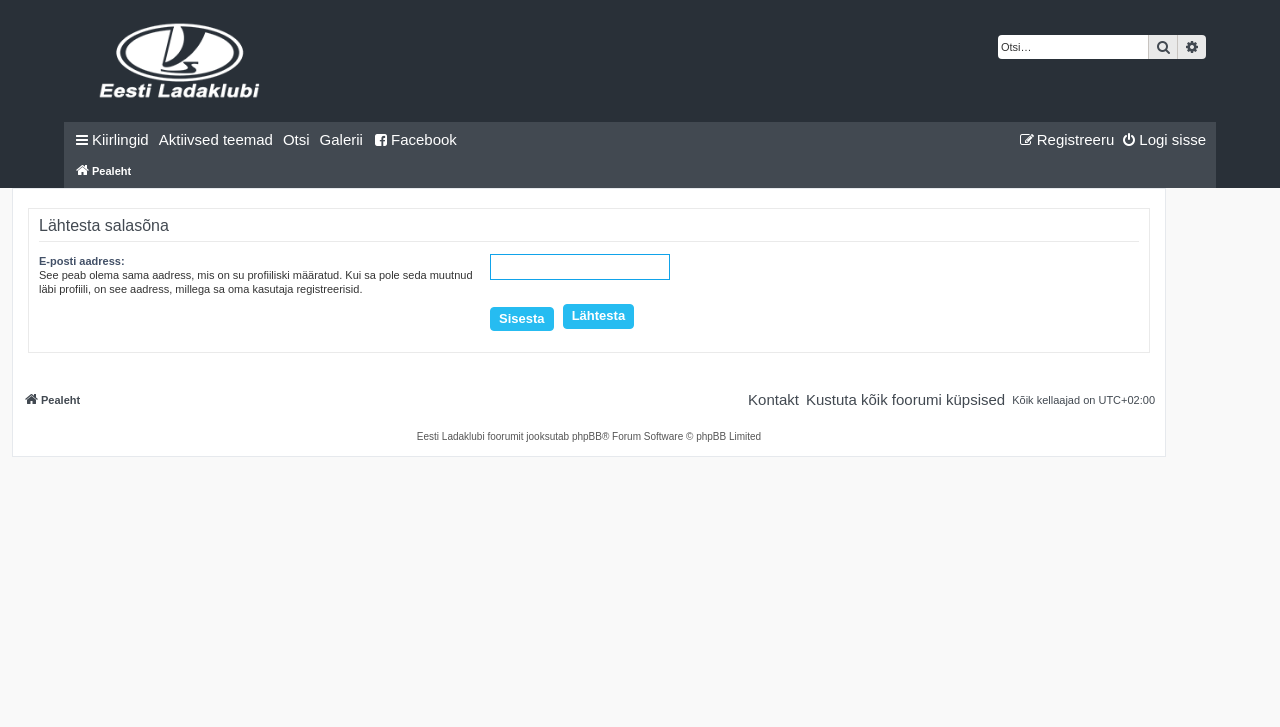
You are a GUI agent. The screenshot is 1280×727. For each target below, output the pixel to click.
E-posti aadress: (82, 261)
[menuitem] (216, 140)
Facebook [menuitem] (415, 139)
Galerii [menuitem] (341, 139)
